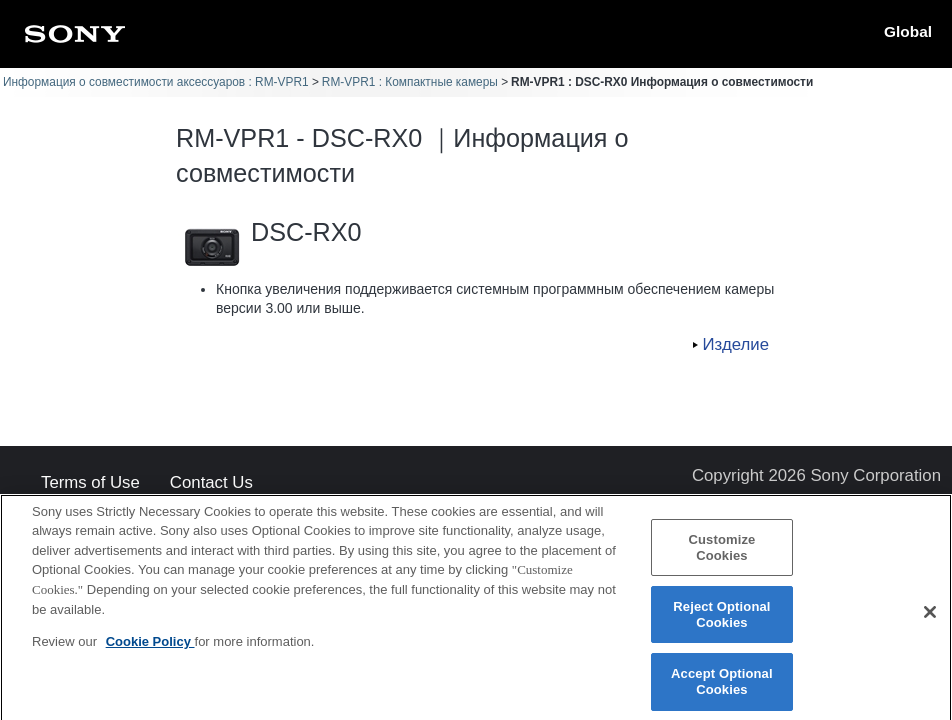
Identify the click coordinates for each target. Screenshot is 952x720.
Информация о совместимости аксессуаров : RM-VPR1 (156, 82)
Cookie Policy (150, 647)
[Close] (930, 619)
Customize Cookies (721, 553)
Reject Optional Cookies (721, 620)
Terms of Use (90, 483)
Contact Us (211, 483)
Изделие (736, 344)
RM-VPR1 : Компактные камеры (410, 82)
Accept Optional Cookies (722, 688)
